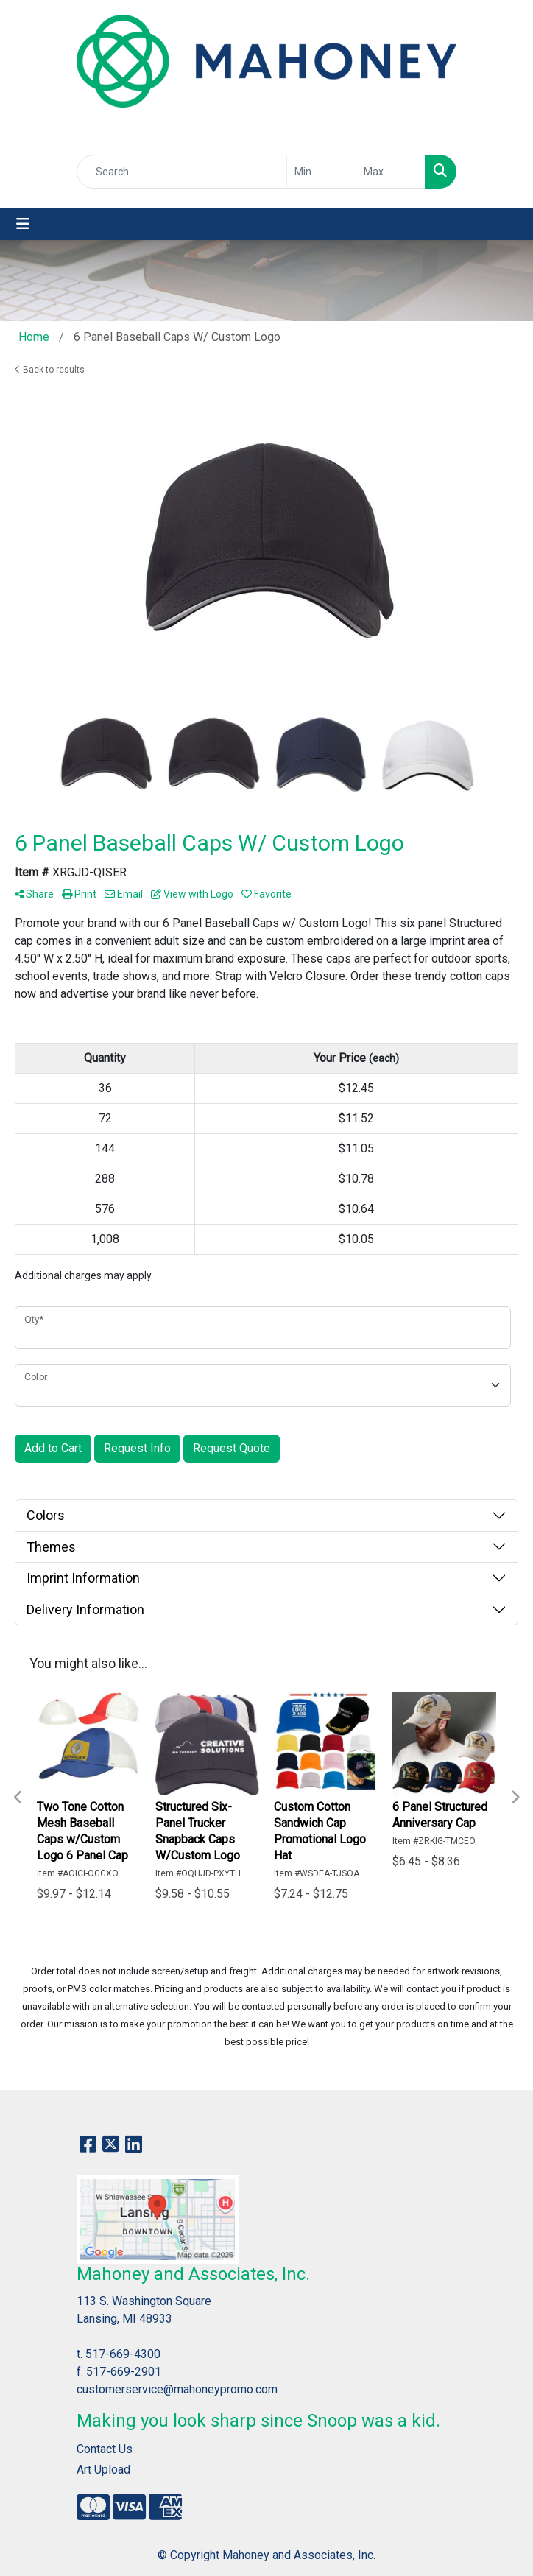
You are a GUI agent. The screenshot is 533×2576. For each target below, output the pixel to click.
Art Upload (103, 2470)
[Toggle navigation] (22, 224)
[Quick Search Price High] (391, 172)
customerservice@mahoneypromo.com (177, 2389)
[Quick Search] (182, 172)
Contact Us (105, 2449)
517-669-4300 (122, 2354)
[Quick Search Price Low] (321, 172)
